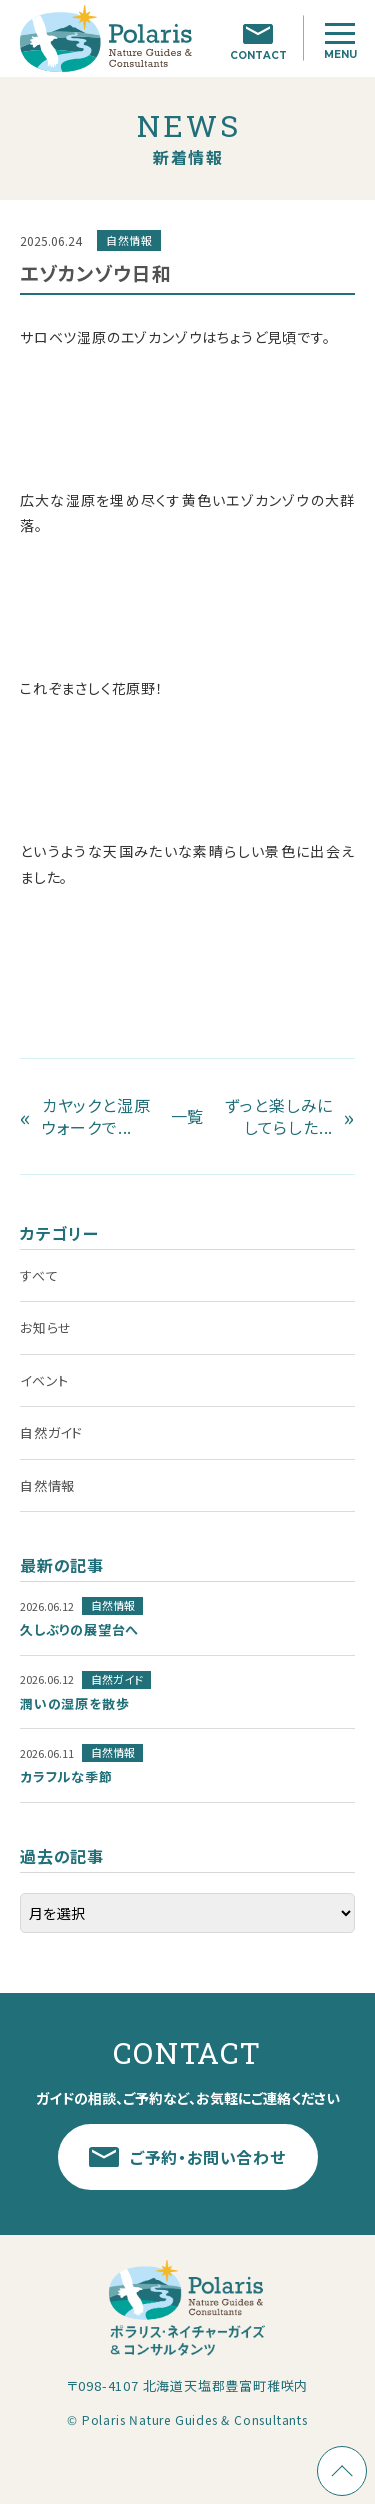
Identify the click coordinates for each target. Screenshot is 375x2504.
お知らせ (46, 1327)
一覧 (188, 1116)
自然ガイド (51, 1432)
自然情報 (47, 1485)
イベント (44, 1380)
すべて (39, 1275)
